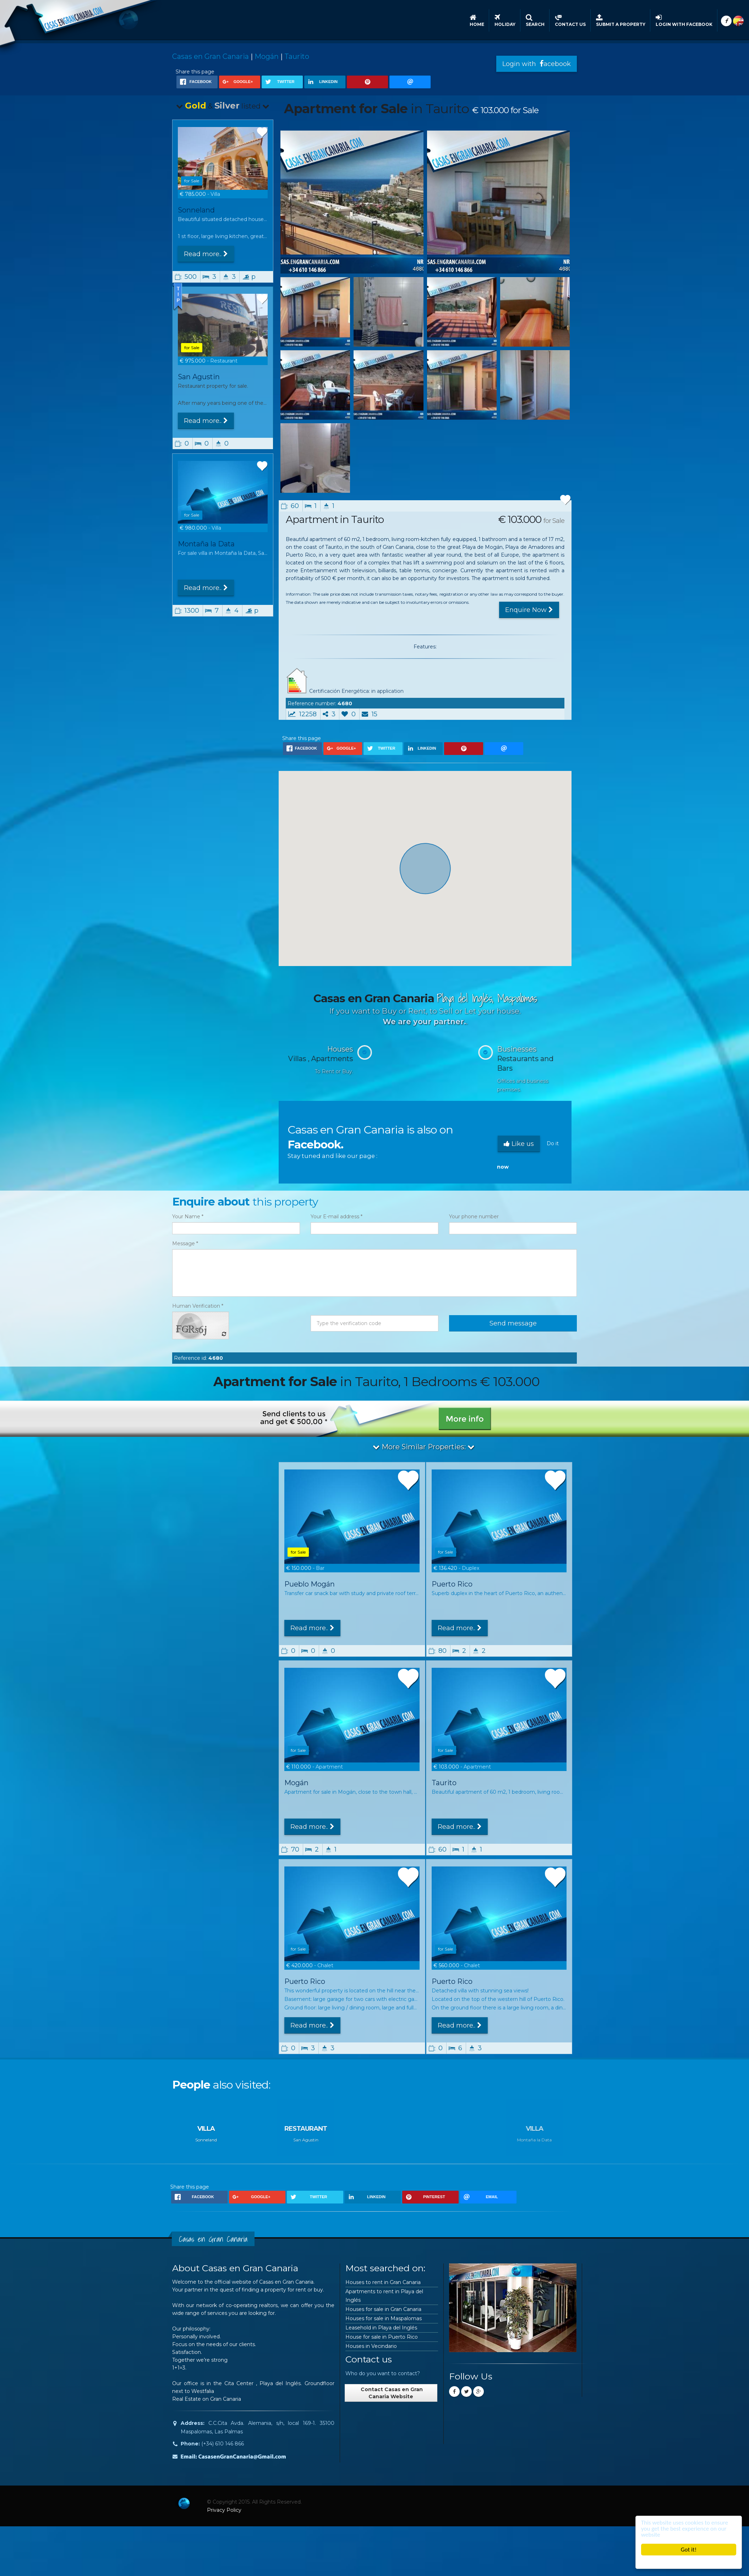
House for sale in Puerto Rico (381, 2337)
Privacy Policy (224, 2510)
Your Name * (187, 1216)
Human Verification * (197, 1306)
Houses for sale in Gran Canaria (383, 2309)
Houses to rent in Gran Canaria (383, 2282)
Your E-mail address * (336, 1216)
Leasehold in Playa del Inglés (381, 2327)
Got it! (688, 2549)
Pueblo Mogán (309, 1584)
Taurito (296, 56)
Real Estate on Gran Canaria (206, 2399)
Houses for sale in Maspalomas (383, 2318)
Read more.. (206, 254)
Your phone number (474, 1216)
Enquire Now (529, 610)
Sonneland (196, 210)
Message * (185, 1243)
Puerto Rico (452, 1584)
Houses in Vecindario (371, 2346)
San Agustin (199, 377)
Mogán (267, 56)
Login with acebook (536, 64)
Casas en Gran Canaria (210, 56)
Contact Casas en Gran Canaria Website (391, 2393)
